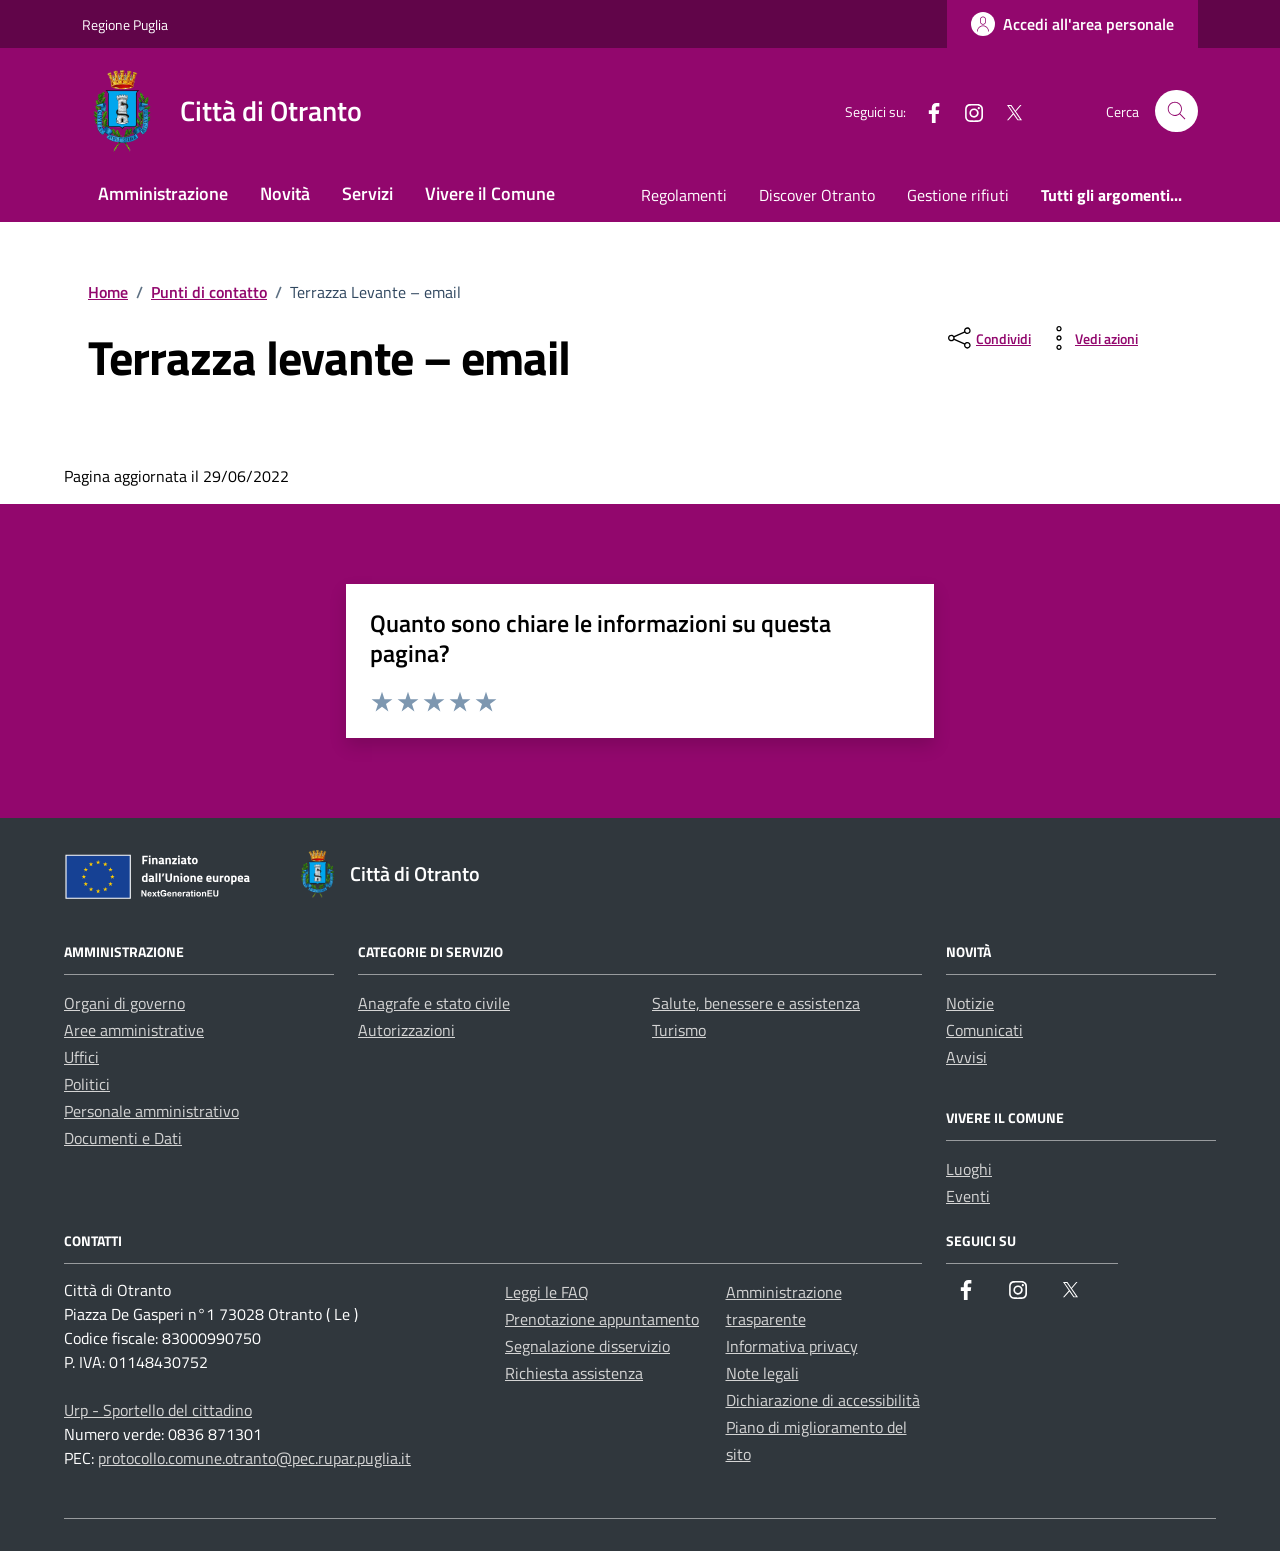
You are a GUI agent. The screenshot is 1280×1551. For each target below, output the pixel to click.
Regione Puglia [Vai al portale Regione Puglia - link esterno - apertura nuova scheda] (125, 24)
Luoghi (969, 1169)
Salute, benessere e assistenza (756, 1003)
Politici (87, 1084)
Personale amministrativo (151, 1111)
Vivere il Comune (490, 193)
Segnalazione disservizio (587, 1346)
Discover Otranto (817, 195)
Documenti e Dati (123, 1138)
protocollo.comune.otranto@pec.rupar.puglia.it (254, 1458)
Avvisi (966, 1057)
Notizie (970, 1003)
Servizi (367, 193)
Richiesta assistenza (574, 1373)
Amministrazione (163, 193)
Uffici (81, 1057)
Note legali (762, 1373)
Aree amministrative (134, 1030)
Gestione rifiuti (958, 195)
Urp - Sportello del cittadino (158, 1410)
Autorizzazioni (406, 1030)
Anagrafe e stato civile (434, 1003)
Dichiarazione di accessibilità (823, 1400)
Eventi (968, 1196)
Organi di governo (124, 1003)
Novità (285, 193)
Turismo (679, 1030)
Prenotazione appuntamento (602, 1319)
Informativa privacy (792, 1346)
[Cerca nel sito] (1176, 111)
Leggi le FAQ (547, 1292)
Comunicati (984, 1030)
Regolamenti (684, 195)
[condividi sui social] (987, 338)
